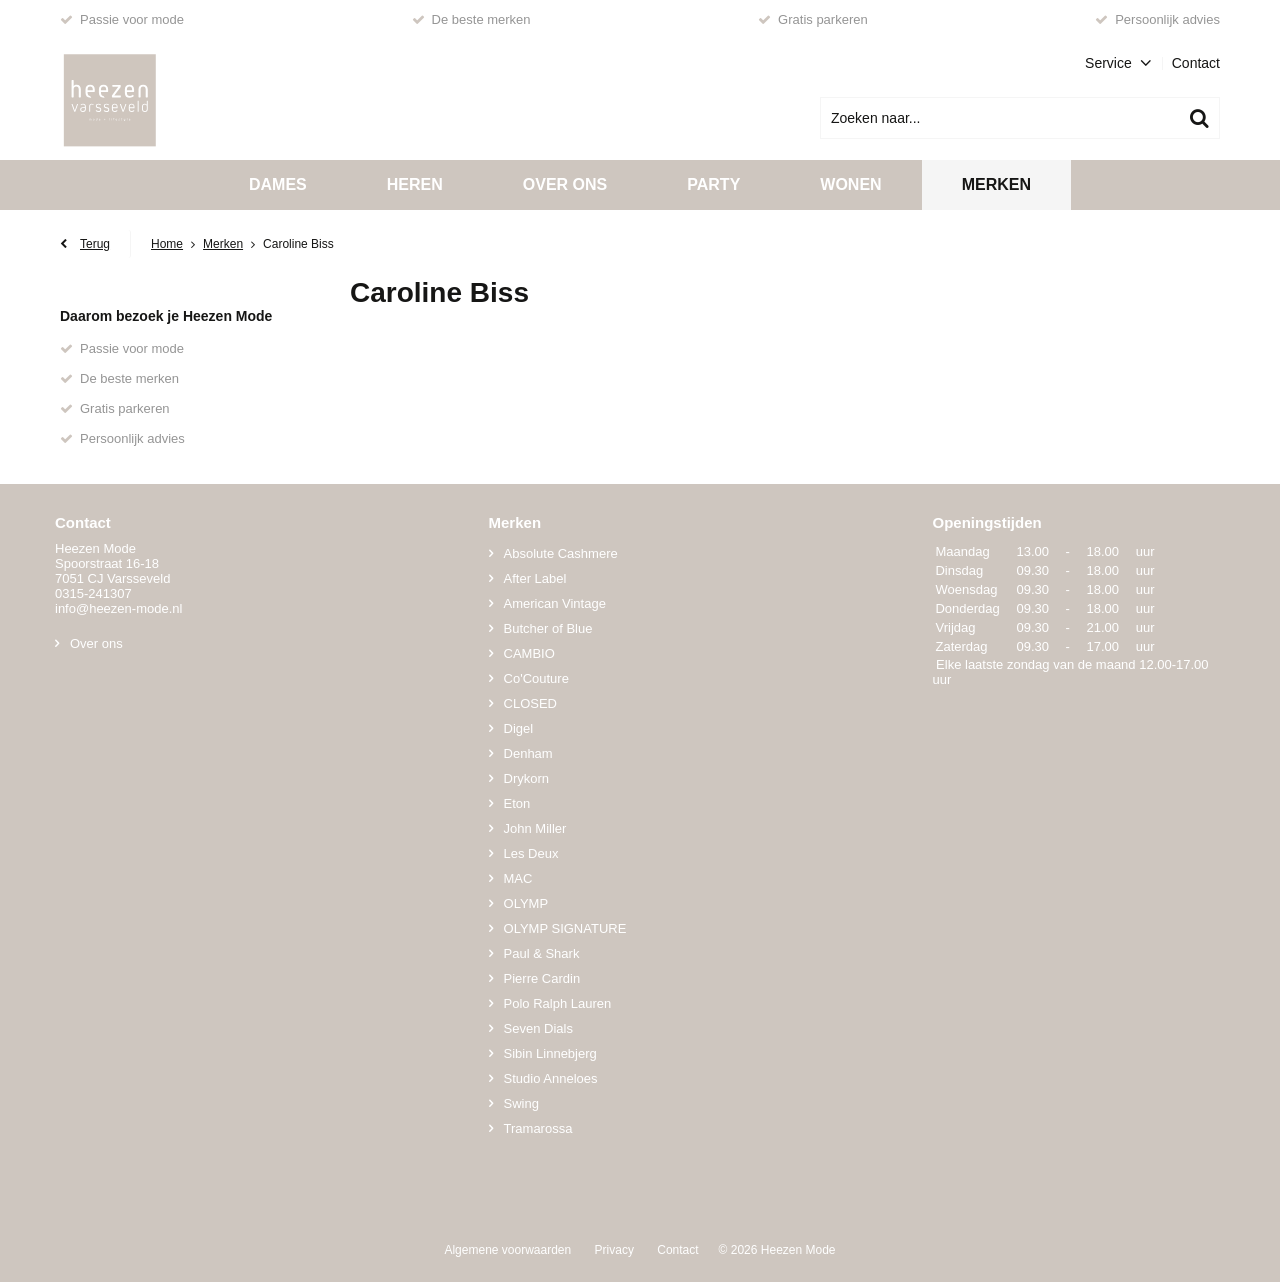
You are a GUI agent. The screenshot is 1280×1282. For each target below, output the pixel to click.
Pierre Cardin (542, 978)
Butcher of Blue (548, 628)
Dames (278, 184)
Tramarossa (538, 1128)
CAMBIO (529, 653)
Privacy (614, 1250)
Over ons (565, 184)
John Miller (535, 828)
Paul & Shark (542, 953)
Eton (517, 803)
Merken (996, 184)
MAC (518, 878)
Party (713, 184)
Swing (521, 1103)
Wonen (850, 184)
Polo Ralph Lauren (558, 1003)
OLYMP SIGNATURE (565, 928)
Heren (415, 184)
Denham (528, 753)
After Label (535, 578)
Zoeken (1199, 118)
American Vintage (555, 603)
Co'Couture (536, 678)
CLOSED (530, 703)
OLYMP (526, 903)
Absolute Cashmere (561, 553)
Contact (1196, 63)
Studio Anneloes (551, 1078)
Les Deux (531, 853)
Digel (519, 728)
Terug (95, 244)
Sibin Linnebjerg (550, 1053)
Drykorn (527, 778)
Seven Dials (538, 1028)
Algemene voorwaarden (507, 1250)
